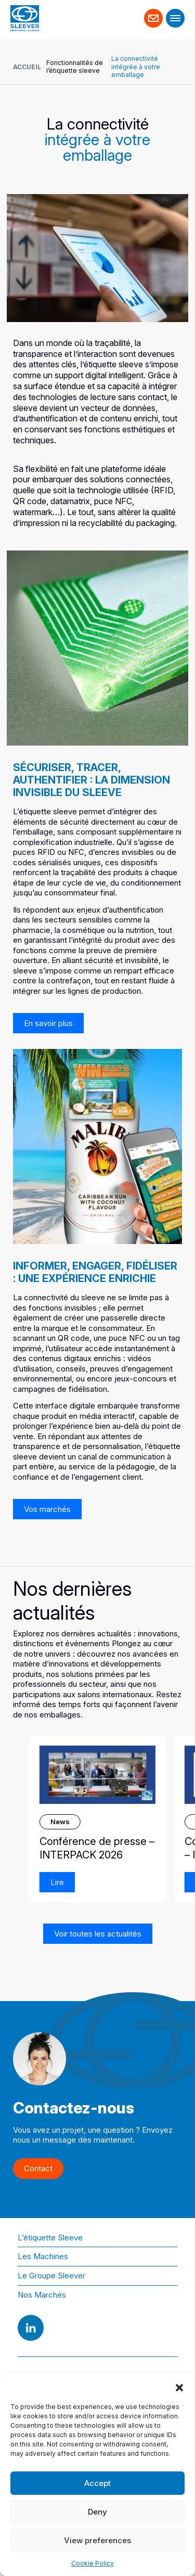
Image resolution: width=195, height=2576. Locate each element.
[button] (179, 2386)
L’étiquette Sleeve (50, 2237)
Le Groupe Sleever (51, 2275)
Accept (97, 2483)
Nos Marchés (42, 2295)
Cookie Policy (92, 2563)
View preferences (97, 2540)
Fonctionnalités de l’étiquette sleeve (74, 67)
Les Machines (43, 2256)
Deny (97, 2512)
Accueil (27, 67)
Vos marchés (47, 1509)
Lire (57, 1882)
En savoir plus (48, 1023)
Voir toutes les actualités (97, 1934)
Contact (154, 13)
